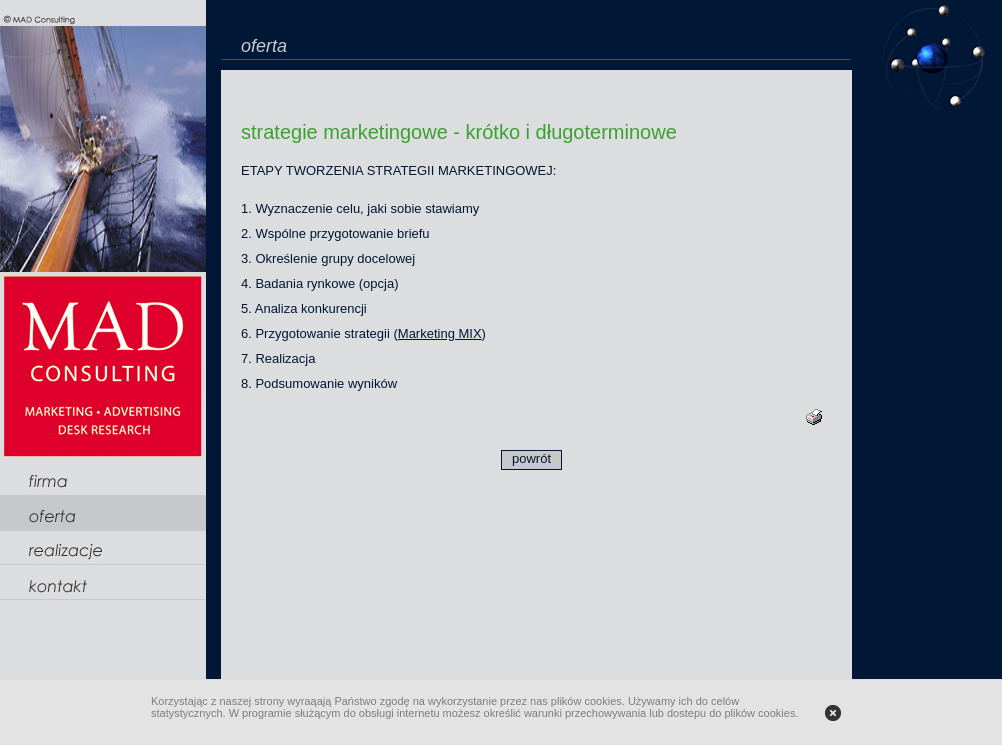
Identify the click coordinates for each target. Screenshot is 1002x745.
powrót (531, 458)
